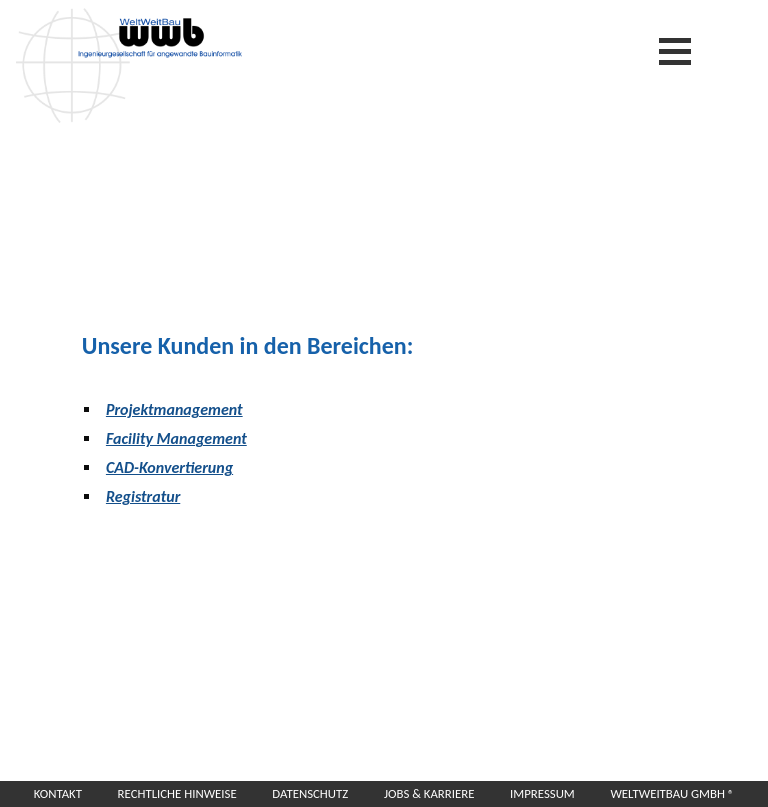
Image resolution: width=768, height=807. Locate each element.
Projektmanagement (174, 409)
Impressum (542, 793)
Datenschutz (310, 793)
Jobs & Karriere (429, 793)
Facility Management (176, 438)
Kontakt (58, 793)
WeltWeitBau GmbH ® (672, 793)
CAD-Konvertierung (169, 467)
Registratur (143, 496)
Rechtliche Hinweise (177, 793)
